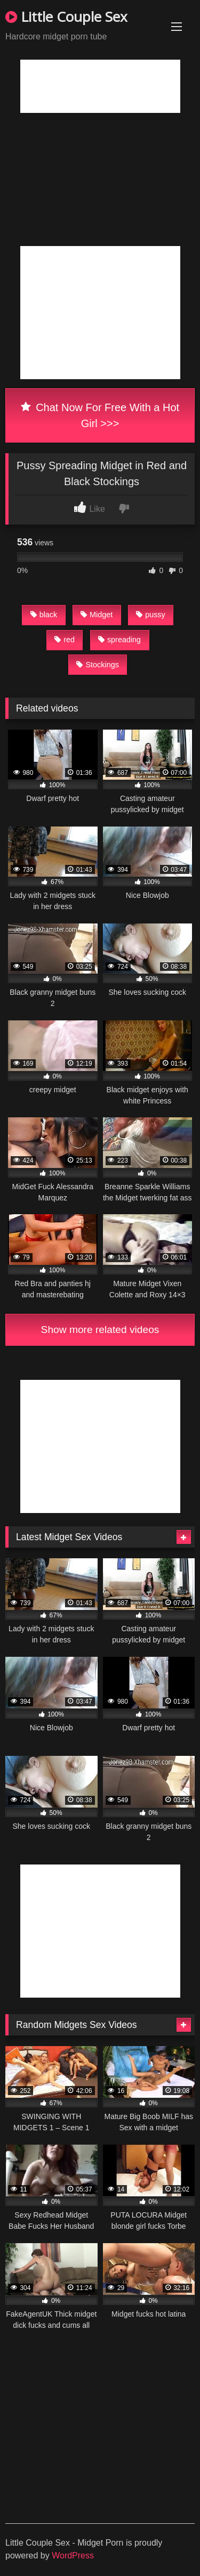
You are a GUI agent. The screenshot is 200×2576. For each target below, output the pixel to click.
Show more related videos (100, 1329)
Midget (97, 614)
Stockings (97, 664)
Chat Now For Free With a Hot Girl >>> (100, 415)
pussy (150, 614)
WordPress (73, 2555)
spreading (119, 639)
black (44, 614)
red (64, 639)
